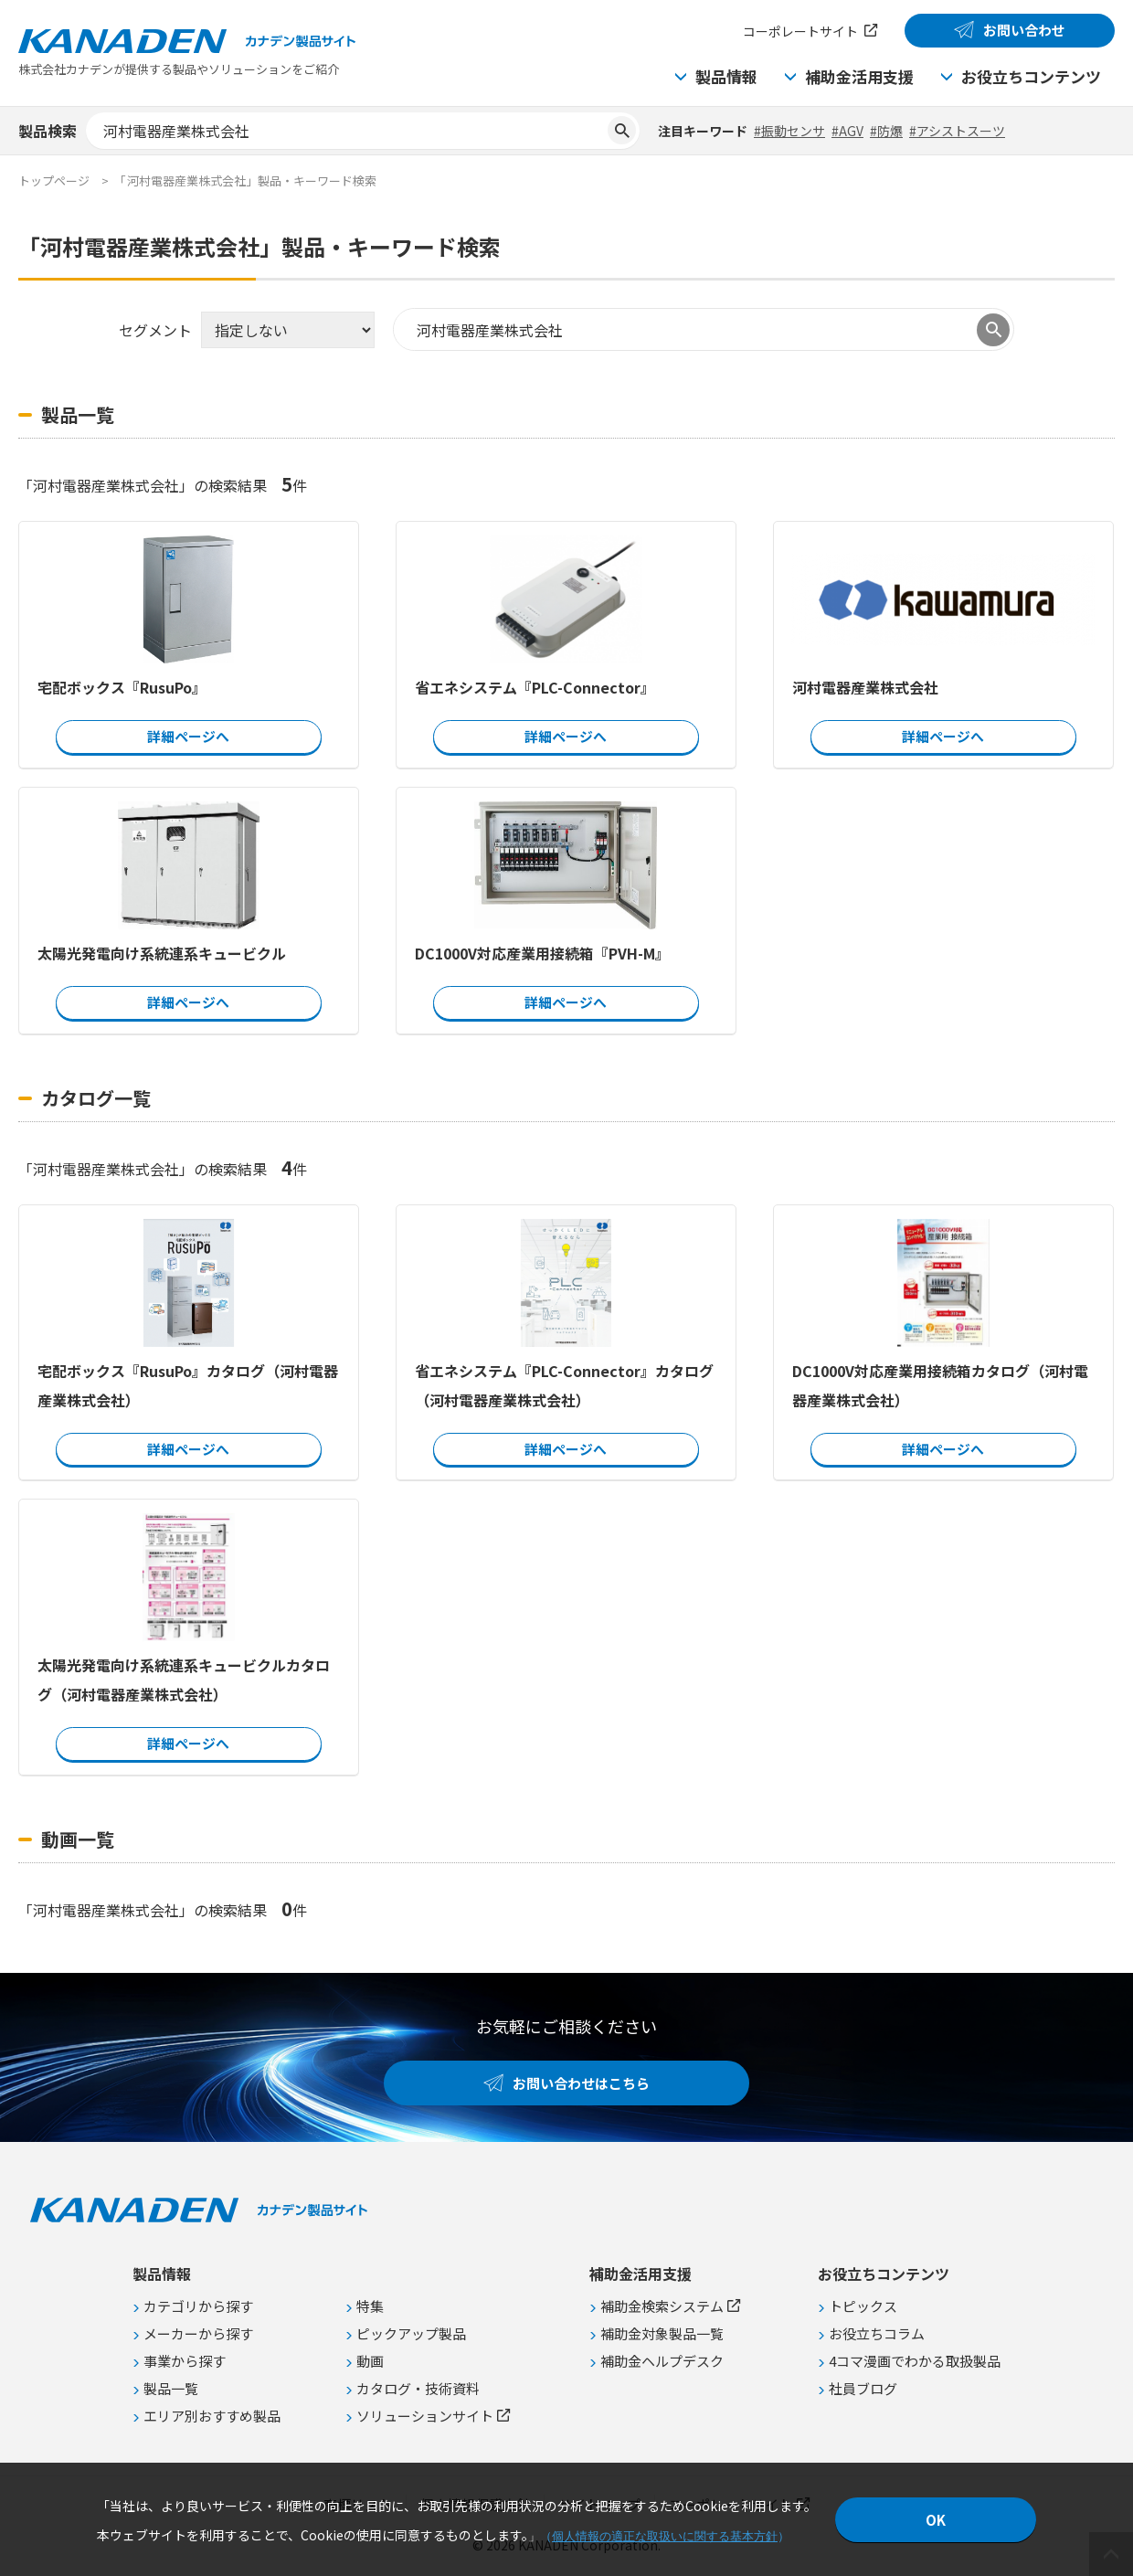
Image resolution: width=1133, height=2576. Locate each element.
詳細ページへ (188, 736)
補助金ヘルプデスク (662, 2360)
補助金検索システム (662, 2306)
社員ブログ (863, 2388)
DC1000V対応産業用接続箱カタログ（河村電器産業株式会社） (940, 1384)
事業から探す (184, 2360)
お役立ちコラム (877, 2333)
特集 (370, 2306)
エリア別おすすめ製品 (212, 2415)
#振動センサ (789, 131)
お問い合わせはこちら (581, 2083)
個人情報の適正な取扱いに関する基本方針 (665, 2536)
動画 (370, 2360)
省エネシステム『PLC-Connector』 (535, 687)
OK (936, 2519)
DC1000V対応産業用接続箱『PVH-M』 (542, 953)
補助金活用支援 (859, 76)
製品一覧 (170, 2388)
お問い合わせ (1024, 29)
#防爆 (886, 131)
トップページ (54, 180)
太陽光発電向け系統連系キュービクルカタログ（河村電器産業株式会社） (183, 1679)
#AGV (847, 131)
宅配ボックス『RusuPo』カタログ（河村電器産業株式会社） (187, 1384)
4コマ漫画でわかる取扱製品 (915, 2360)
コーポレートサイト (800, 31)
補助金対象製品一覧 (662, 2333)
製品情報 (726, 76)
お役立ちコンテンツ (1031, 76)
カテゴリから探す (198, 2306)
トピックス (863, 2306)
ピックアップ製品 (411, 2333)
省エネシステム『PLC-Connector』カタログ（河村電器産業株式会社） (564, 1384)
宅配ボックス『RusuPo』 (121, 687)
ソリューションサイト (424, 2415)
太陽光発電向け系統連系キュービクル (161, 953)
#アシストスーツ (957, 131)
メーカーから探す (198, 2333)
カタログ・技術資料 (418, 2388)
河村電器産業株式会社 (865, 687)
